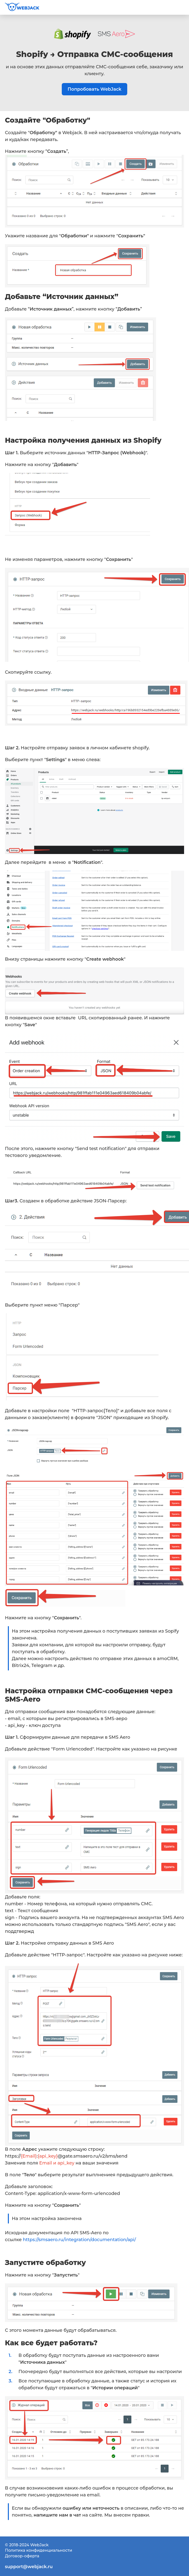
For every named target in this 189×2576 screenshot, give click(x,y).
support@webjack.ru (29, 2566)
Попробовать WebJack (94, 89)
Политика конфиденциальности (38, 2550)
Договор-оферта (22, 2556)
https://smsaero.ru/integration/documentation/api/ (79, 2239)
